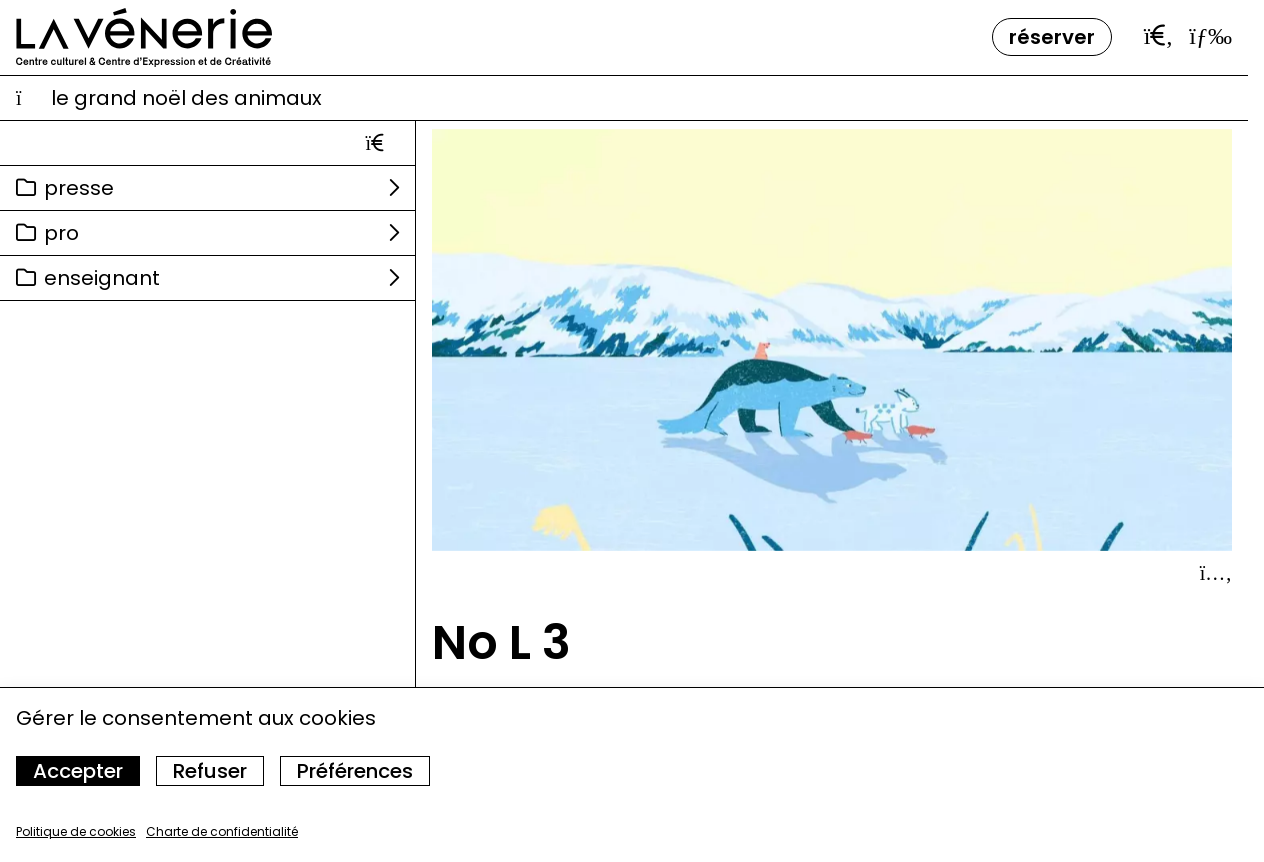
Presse (79, 188)
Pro (61, 233)
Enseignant (102, 278)
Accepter (78, 771)
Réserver (1052, 37)
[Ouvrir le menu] (1210, 36)
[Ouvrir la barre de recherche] (1159, 36)
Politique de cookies (76, 831)
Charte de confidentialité (222, 831)
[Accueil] (144, 37)
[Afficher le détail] (1216, 573)
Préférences (355, 771)
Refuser (210, 771)
